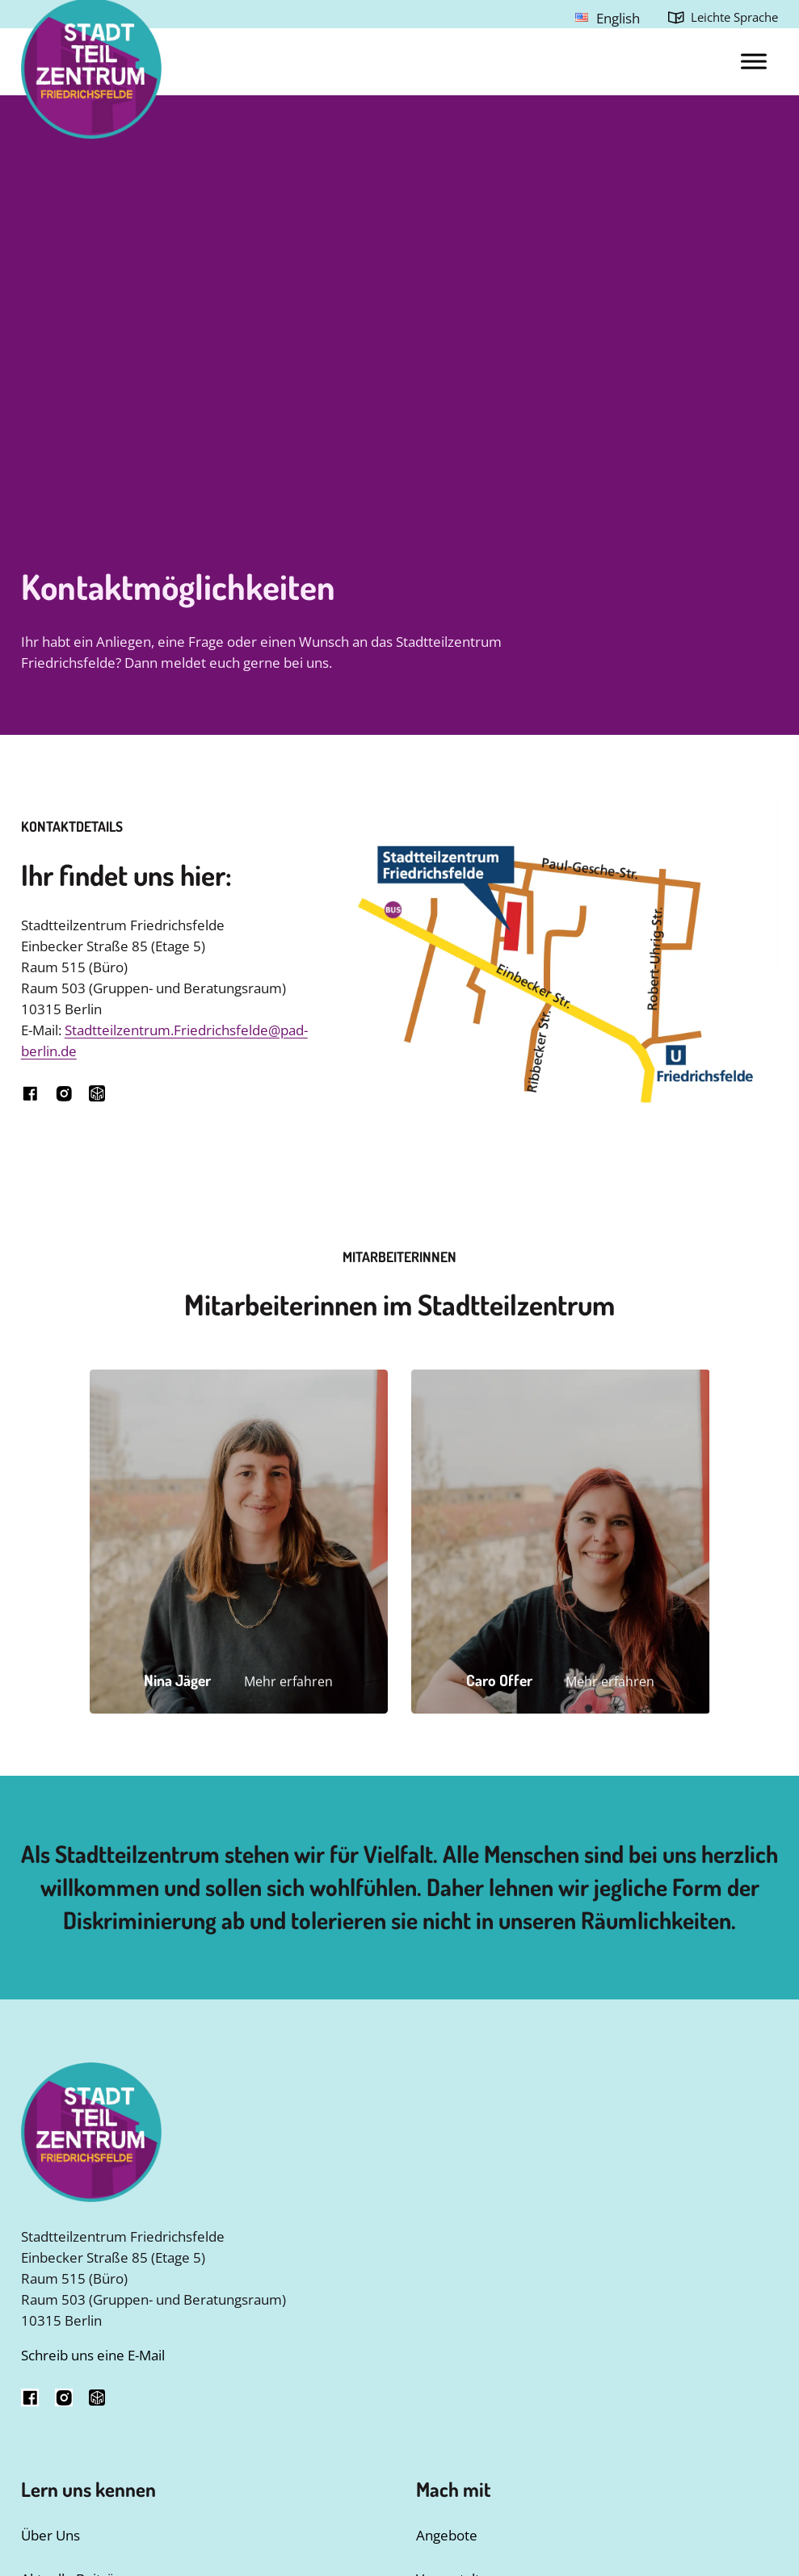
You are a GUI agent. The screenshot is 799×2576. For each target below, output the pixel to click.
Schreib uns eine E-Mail (93, 2354)
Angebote (446, 2535)
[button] (239, 1541)
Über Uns (50, 2535)
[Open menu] (754, 61)
